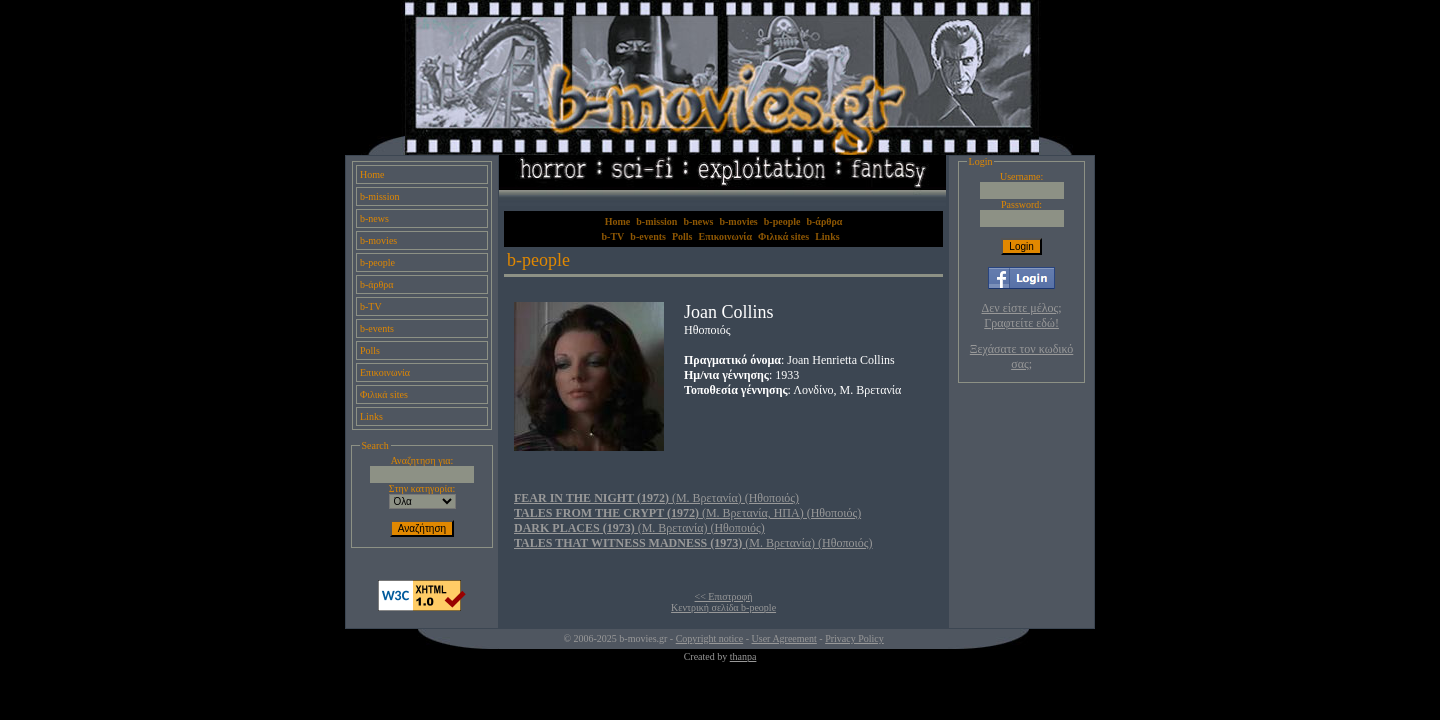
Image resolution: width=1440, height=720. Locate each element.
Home (372, 174)
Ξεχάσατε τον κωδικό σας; (1021, 356)
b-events (377, 328)
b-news (374, 218)
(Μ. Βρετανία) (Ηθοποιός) (656, 498)
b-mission (379, 196)
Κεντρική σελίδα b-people (723, 607)
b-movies (378, 240)
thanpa (743, 656)
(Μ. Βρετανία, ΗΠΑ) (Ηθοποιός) (687, 513)
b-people (377, 262)
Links (371, 416)
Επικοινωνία (385, 372)
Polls (370, 350)
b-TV (371, 306)
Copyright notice (710, 638)
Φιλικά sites (384, 394)
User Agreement (784, 638)
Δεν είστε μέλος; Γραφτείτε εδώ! (1022, 315)
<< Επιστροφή (724, 596)
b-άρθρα (377, 284)
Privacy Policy (854, 638)
